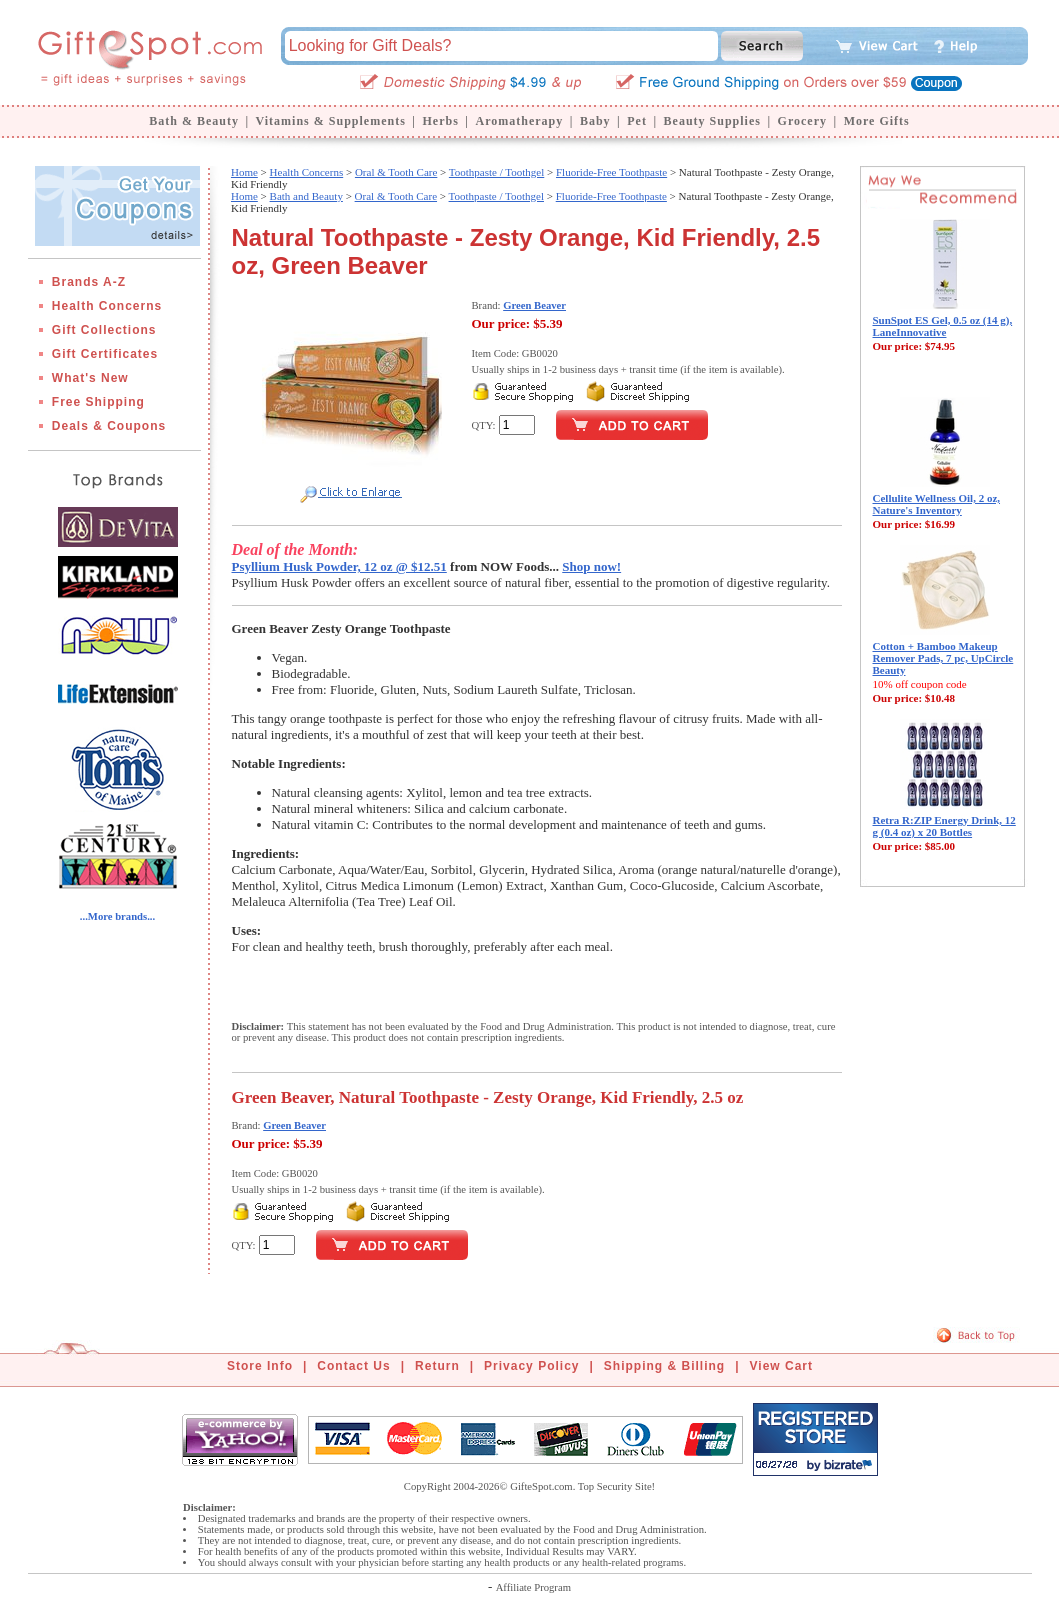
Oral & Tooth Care (396, 172)
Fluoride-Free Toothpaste (611, 172)
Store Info (260, 1366)
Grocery (802, 121)
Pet (637, 121)
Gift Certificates (105, 354)
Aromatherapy (519, 121)
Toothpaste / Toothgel (496, 172)
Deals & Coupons (109, 426)
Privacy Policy (531, 1366)
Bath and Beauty (306, 196)
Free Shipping (98, 402)
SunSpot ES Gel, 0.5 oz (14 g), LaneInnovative (943, 326)
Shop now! (591, 566)
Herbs (440, 121)
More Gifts (877, 121)
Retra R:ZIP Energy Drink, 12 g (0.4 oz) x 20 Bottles (944, 826)
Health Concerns (107, 306)
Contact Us (353, 1366)
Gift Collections (104, 330)
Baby (595, 121)
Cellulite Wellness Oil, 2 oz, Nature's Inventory (937, 504)
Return (437, 1366)
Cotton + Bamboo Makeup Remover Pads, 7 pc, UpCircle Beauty (943, 658)
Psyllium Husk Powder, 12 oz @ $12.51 (339, 566)
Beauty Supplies (712, 121)
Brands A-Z (89, 282)
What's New (90, 378)
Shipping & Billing (664, 1366)
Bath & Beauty (194, 121)
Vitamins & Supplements (331, 121)
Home (244, 172)
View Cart (781, 1366)
